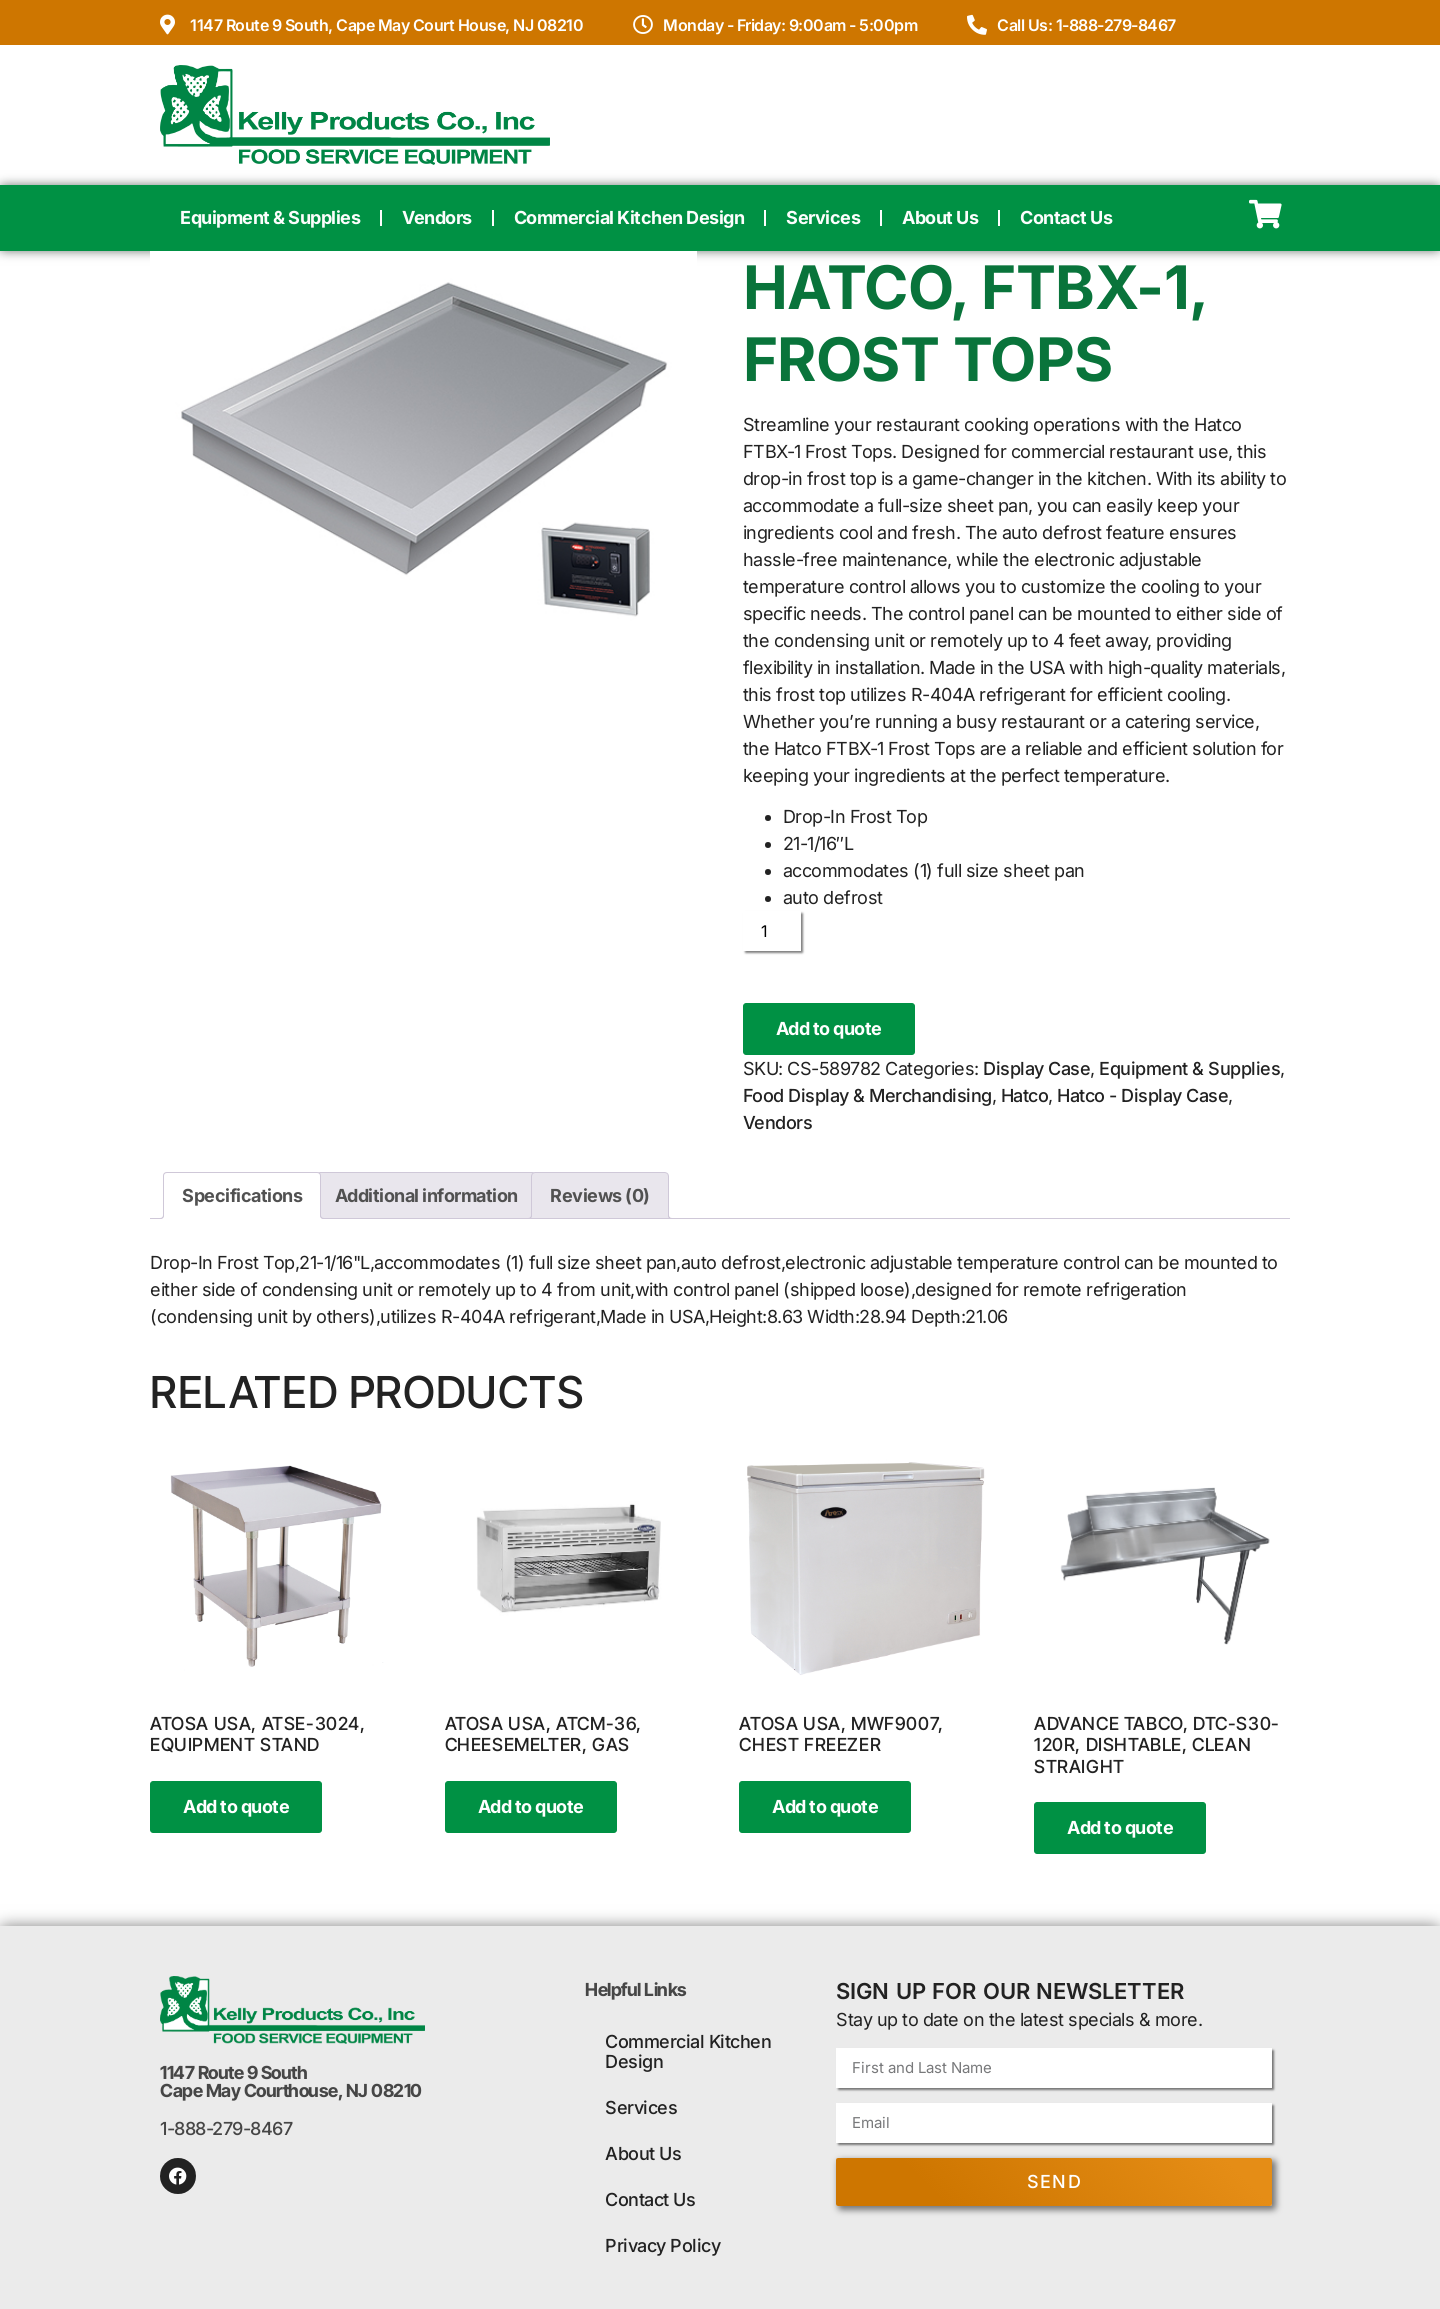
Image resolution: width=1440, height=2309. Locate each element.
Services (823, 217)
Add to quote (829, 1028)
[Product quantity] (772, 931)
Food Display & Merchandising (867, 1095)
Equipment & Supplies (270, 217)
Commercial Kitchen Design (629, 217)
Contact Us (1066, 217)
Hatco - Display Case (1142, 1095)
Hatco (1025, 1095)
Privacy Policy (662, 2245)
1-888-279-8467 (226, 2128)
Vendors (437, 217)
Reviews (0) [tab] (600, 1195)
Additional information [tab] (426, 1195)
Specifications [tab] (242, 1195)
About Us (940, 217)
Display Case (1036, 1068)
